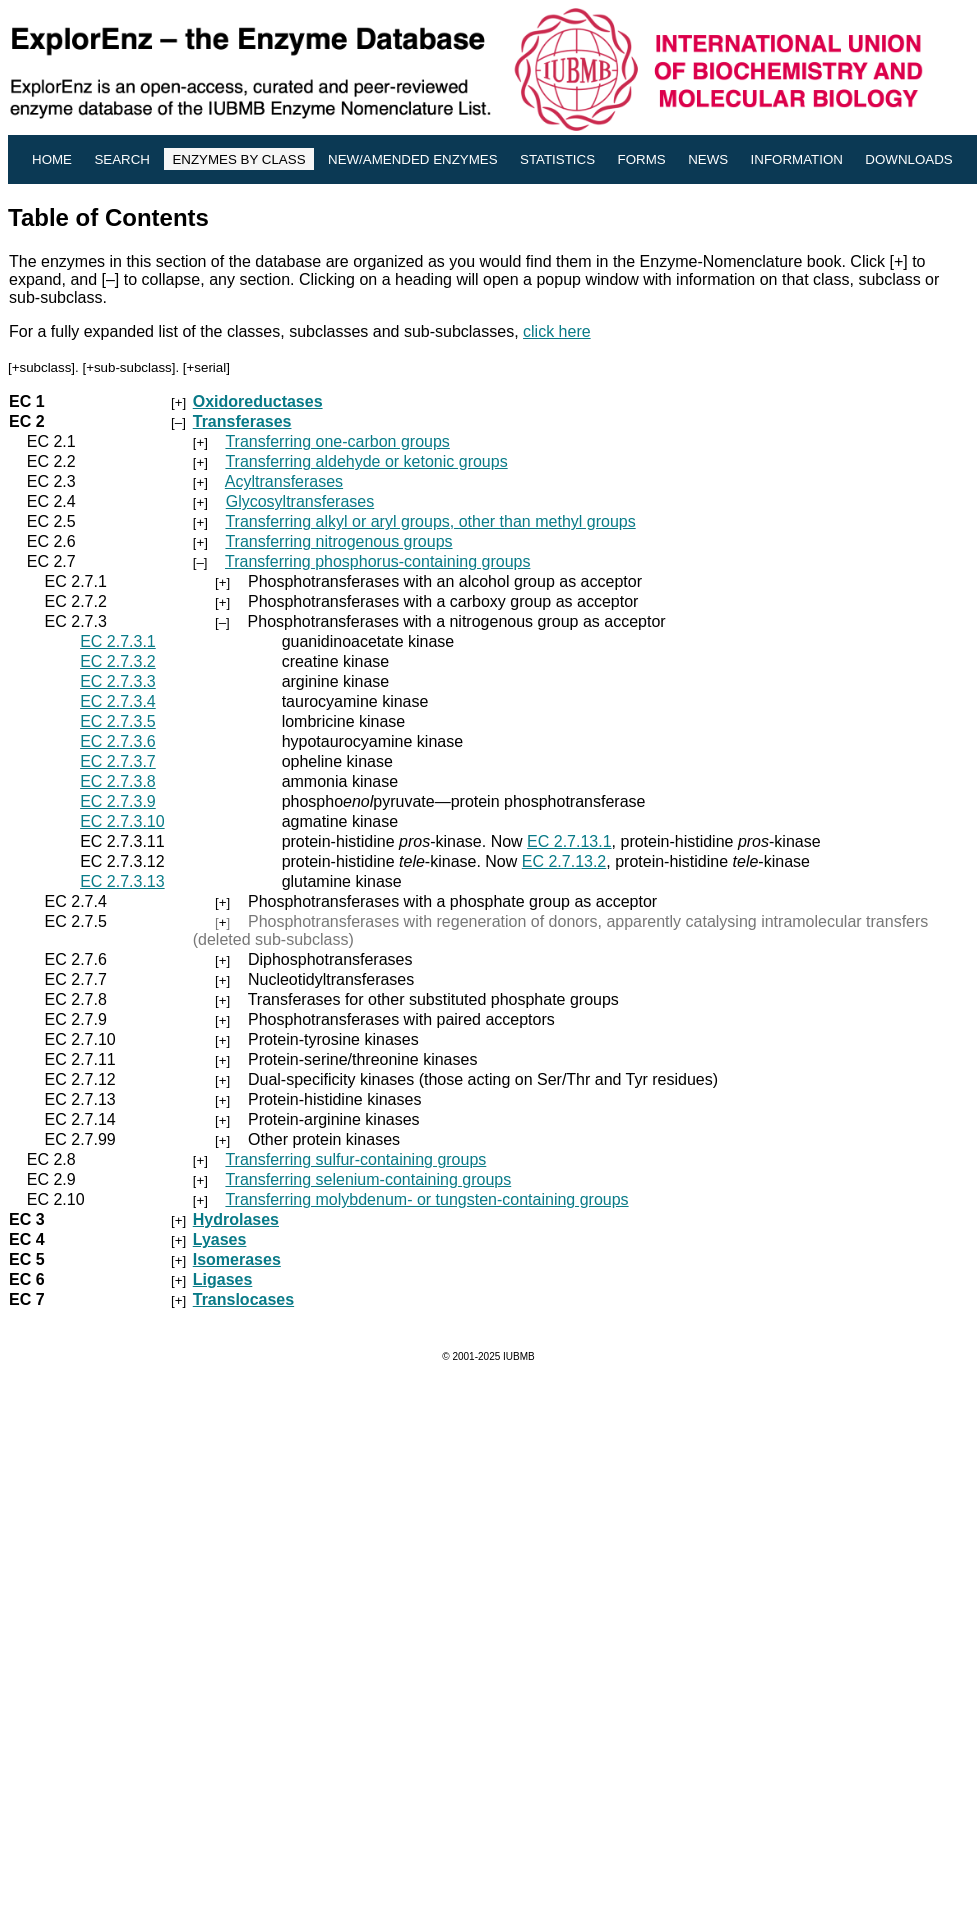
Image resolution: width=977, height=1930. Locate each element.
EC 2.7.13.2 (564, 861)
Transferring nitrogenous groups (338, 541)
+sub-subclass (129, 367)
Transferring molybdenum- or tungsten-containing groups (426, 1199)
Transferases (242, 421)
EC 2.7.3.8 (118, 781)
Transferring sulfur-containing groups (355, 1159)
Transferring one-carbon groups (337, 441)
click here (557, 331)
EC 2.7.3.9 (118, 801)
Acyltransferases (284, 481)
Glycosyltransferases (300, 501)
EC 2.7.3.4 (118, 701)
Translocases (243, 1299)
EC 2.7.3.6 (118, 741)
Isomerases (237, 1259)
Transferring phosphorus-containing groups (377, 561)
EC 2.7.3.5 (118, 721)
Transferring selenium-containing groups (368, 1179)
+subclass (42, 367)
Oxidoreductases (258, 401)
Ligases (223, 1279)
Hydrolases (236, 1219)
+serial (207, 367)
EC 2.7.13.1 (569, 841)
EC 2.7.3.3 (118, 681)
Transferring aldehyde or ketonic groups (366, 461)
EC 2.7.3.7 (118, 761)
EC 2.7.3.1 (118, 641)
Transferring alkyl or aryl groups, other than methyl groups (430, 521)
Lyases (220, 1239)
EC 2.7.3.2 (118, 661)
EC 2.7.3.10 (122, 821)
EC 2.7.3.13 (122, 881)
